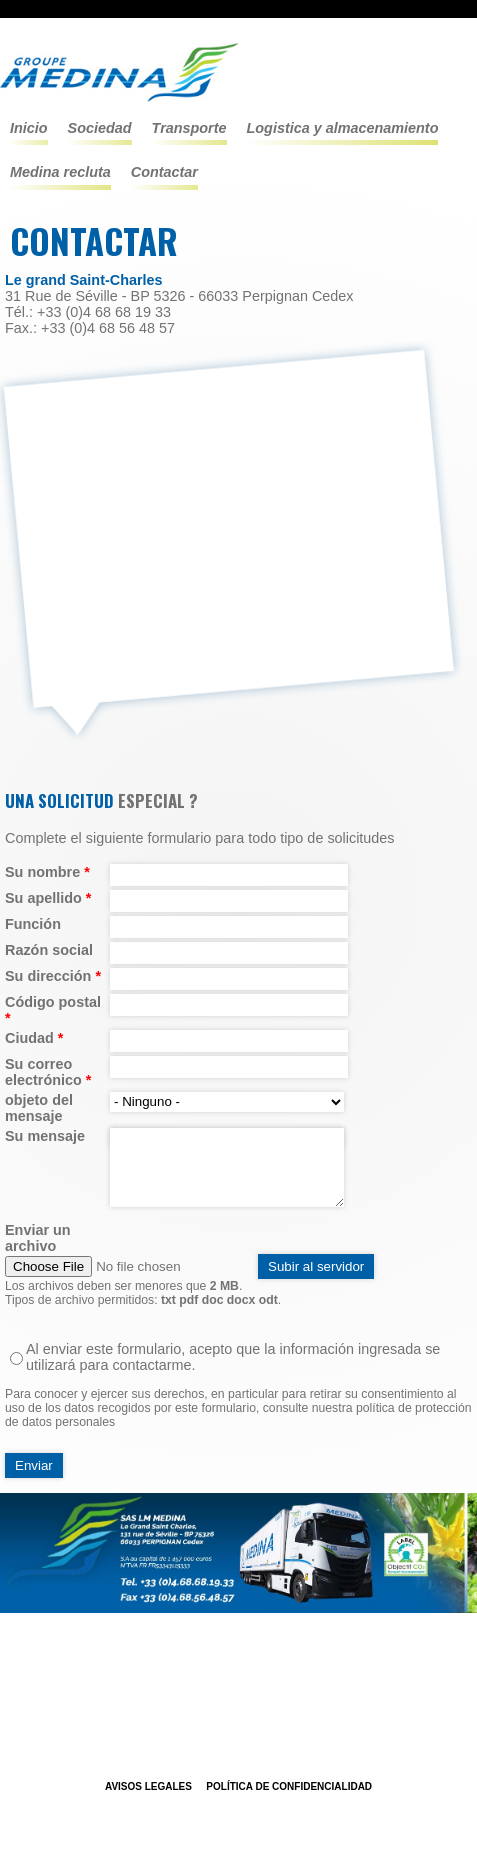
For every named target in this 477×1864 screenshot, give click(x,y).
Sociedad (100, 128)
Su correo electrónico (48, 1072)
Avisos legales (148, 1786)
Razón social (49, 950)
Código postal (53, 1010)
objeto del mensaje (39, 1108)
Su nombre (47, 872)
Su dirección (53, 976)
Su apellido (48, 898)
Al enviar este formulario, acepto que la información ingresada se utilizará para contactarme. (233, 1357)
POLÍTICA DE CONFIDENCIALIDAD (289, 1786)
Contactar (164, 172)
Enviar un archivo (38, 1238)
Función (33, 924)
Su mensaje (45, 1136)
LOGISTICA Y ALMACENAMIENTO (343, 128)
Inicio (29, 128)
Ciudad (34, 1038)
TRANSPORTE (189, 128)
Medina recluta (60, 172)
